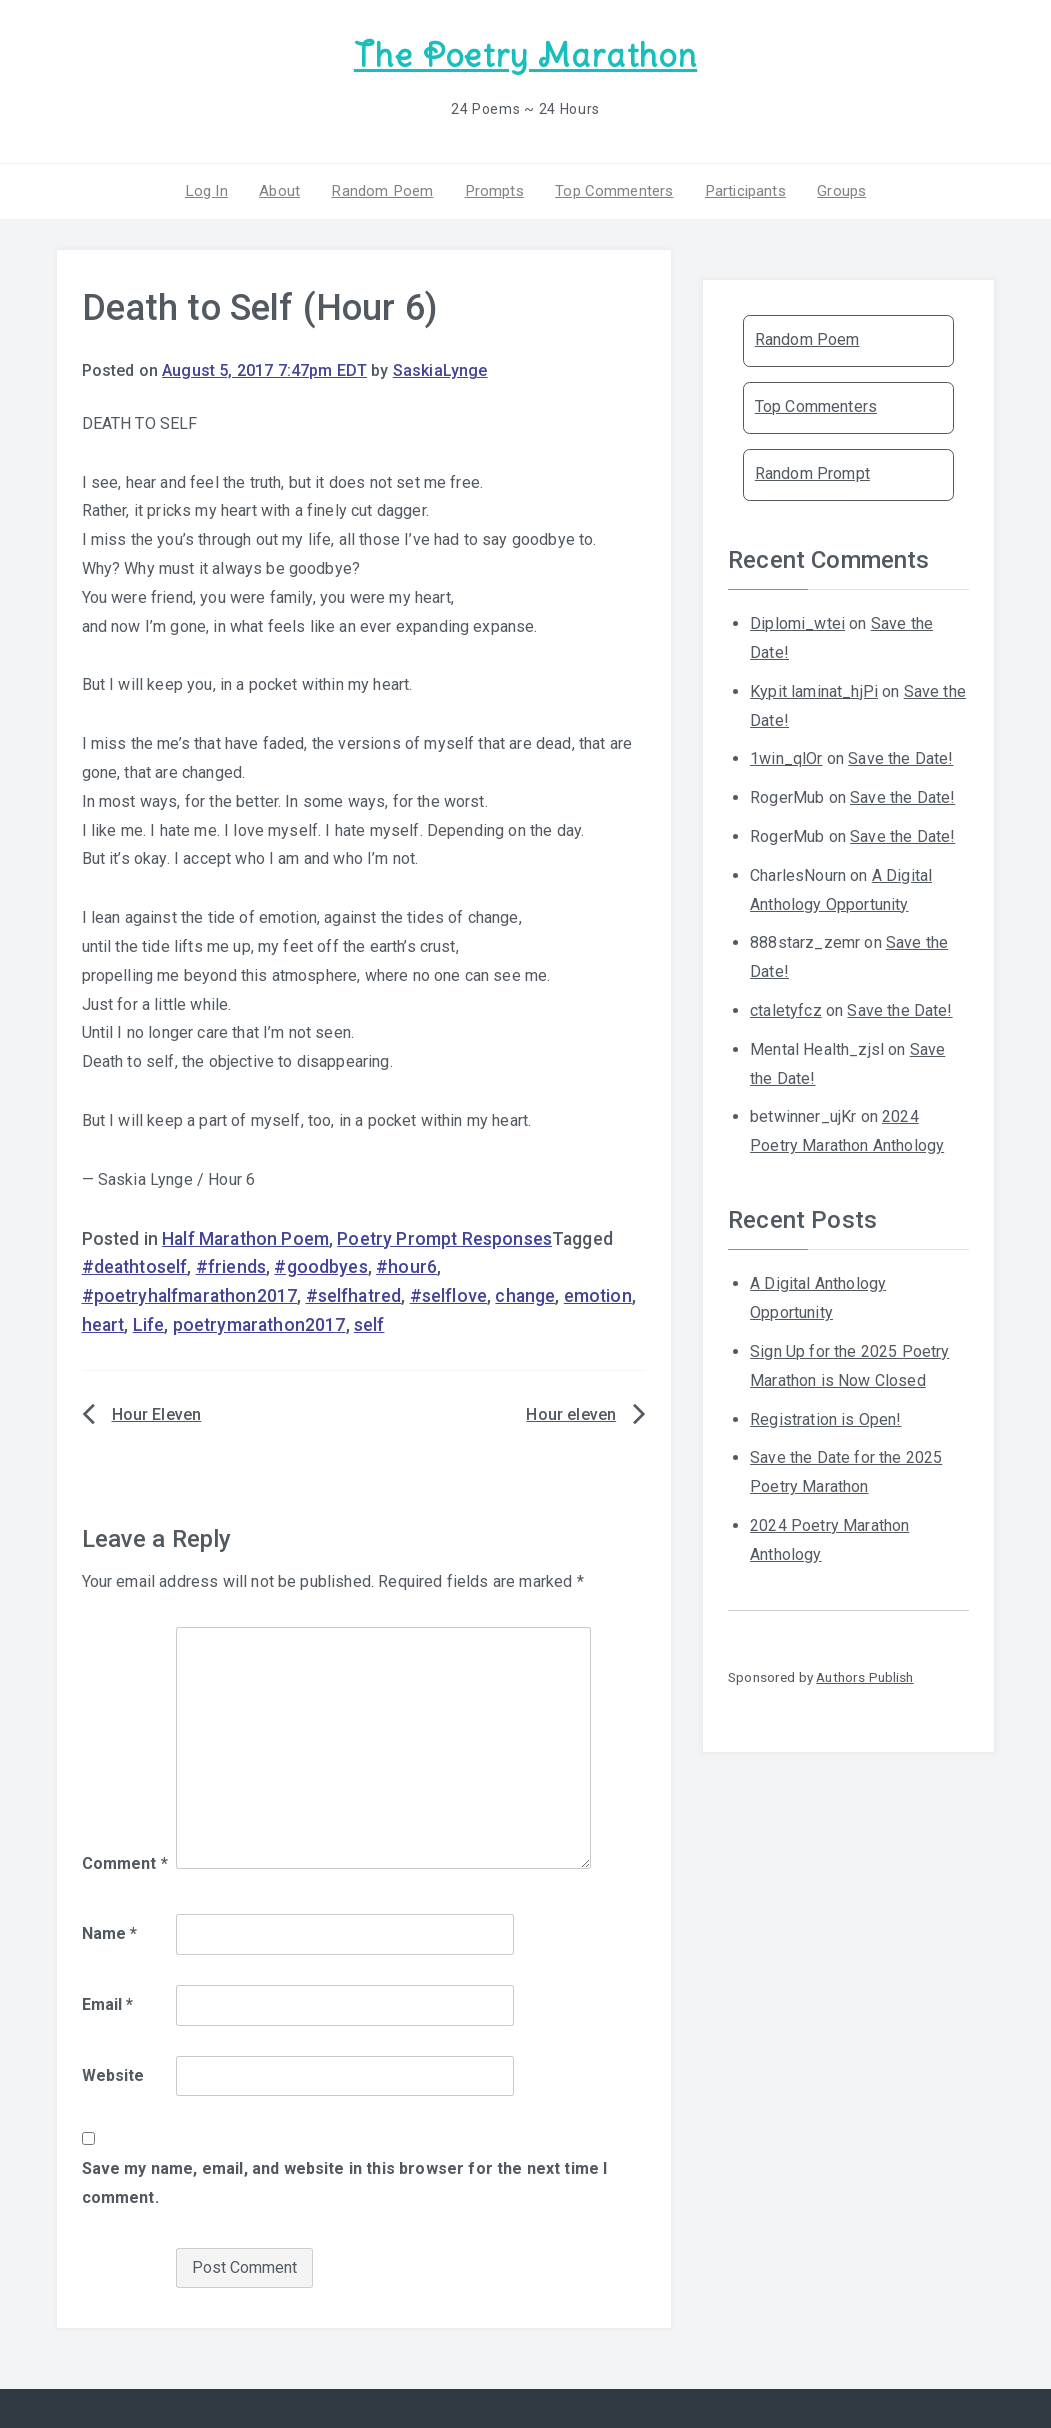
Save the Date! (900, 757)
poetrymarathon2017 (259, 1324)
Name (110, 1932)
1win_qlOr (786, 757)
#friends (231, 1266)
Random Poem (384, 189)
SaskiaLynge (440, 369)
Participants (741, 189)
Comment (125, 1862)
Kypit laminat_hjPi (814, 689)
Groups (835, 189)
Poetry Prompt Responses (444, 1237)
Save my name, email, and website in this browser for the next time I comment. (345, 2182)
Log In (212, 189)
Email (108, 2002)
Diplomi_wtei (797, 622)
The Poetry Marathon (525, 55)
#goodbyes (320, 1266)
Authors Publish (864, 1676)
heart (103, 1324)
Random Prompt (812, 472)
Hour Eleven (157, 1412)
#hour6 (406, 1266)
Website (113, 2073)
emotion (598, 1295)
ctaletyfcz (786, 1009)
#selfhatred (354, 1295)
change (525, 1295)
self (369, 1324)
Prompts (493, 189)
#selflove (448, 1295)
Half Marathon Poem (245, 1237)
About (283, 189)
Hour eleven (571, 1412)
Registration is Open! (825, 1417)
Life (149, 1324)
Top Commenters (611, 189)
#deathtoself (135, 1266)
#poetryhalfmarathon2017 (190, 1295)
